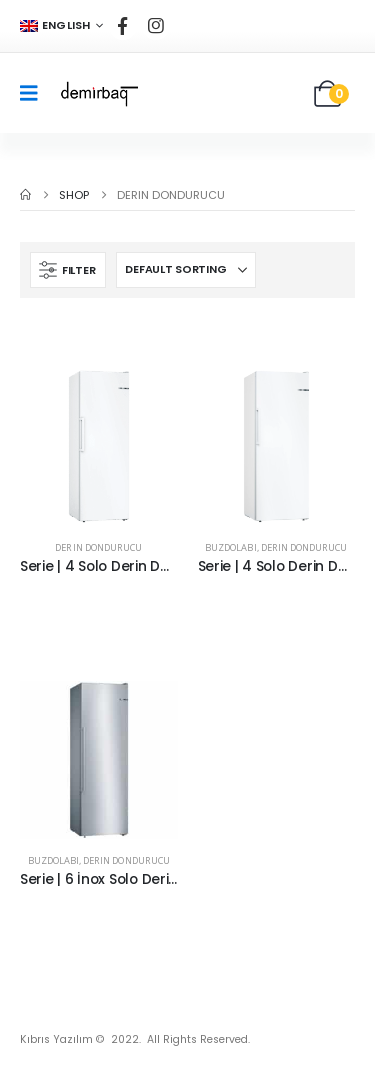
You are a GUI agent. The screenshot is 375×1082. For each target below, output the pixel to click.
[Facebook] (123, 26)
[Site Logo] (98, 93)
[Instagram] (156, 26)
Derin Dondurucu (98, 547)
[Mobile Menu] (35, 93)
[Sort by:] (186, 270)
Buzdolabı (230, 547)
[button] (68, 270)
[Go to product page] (99, 447)
